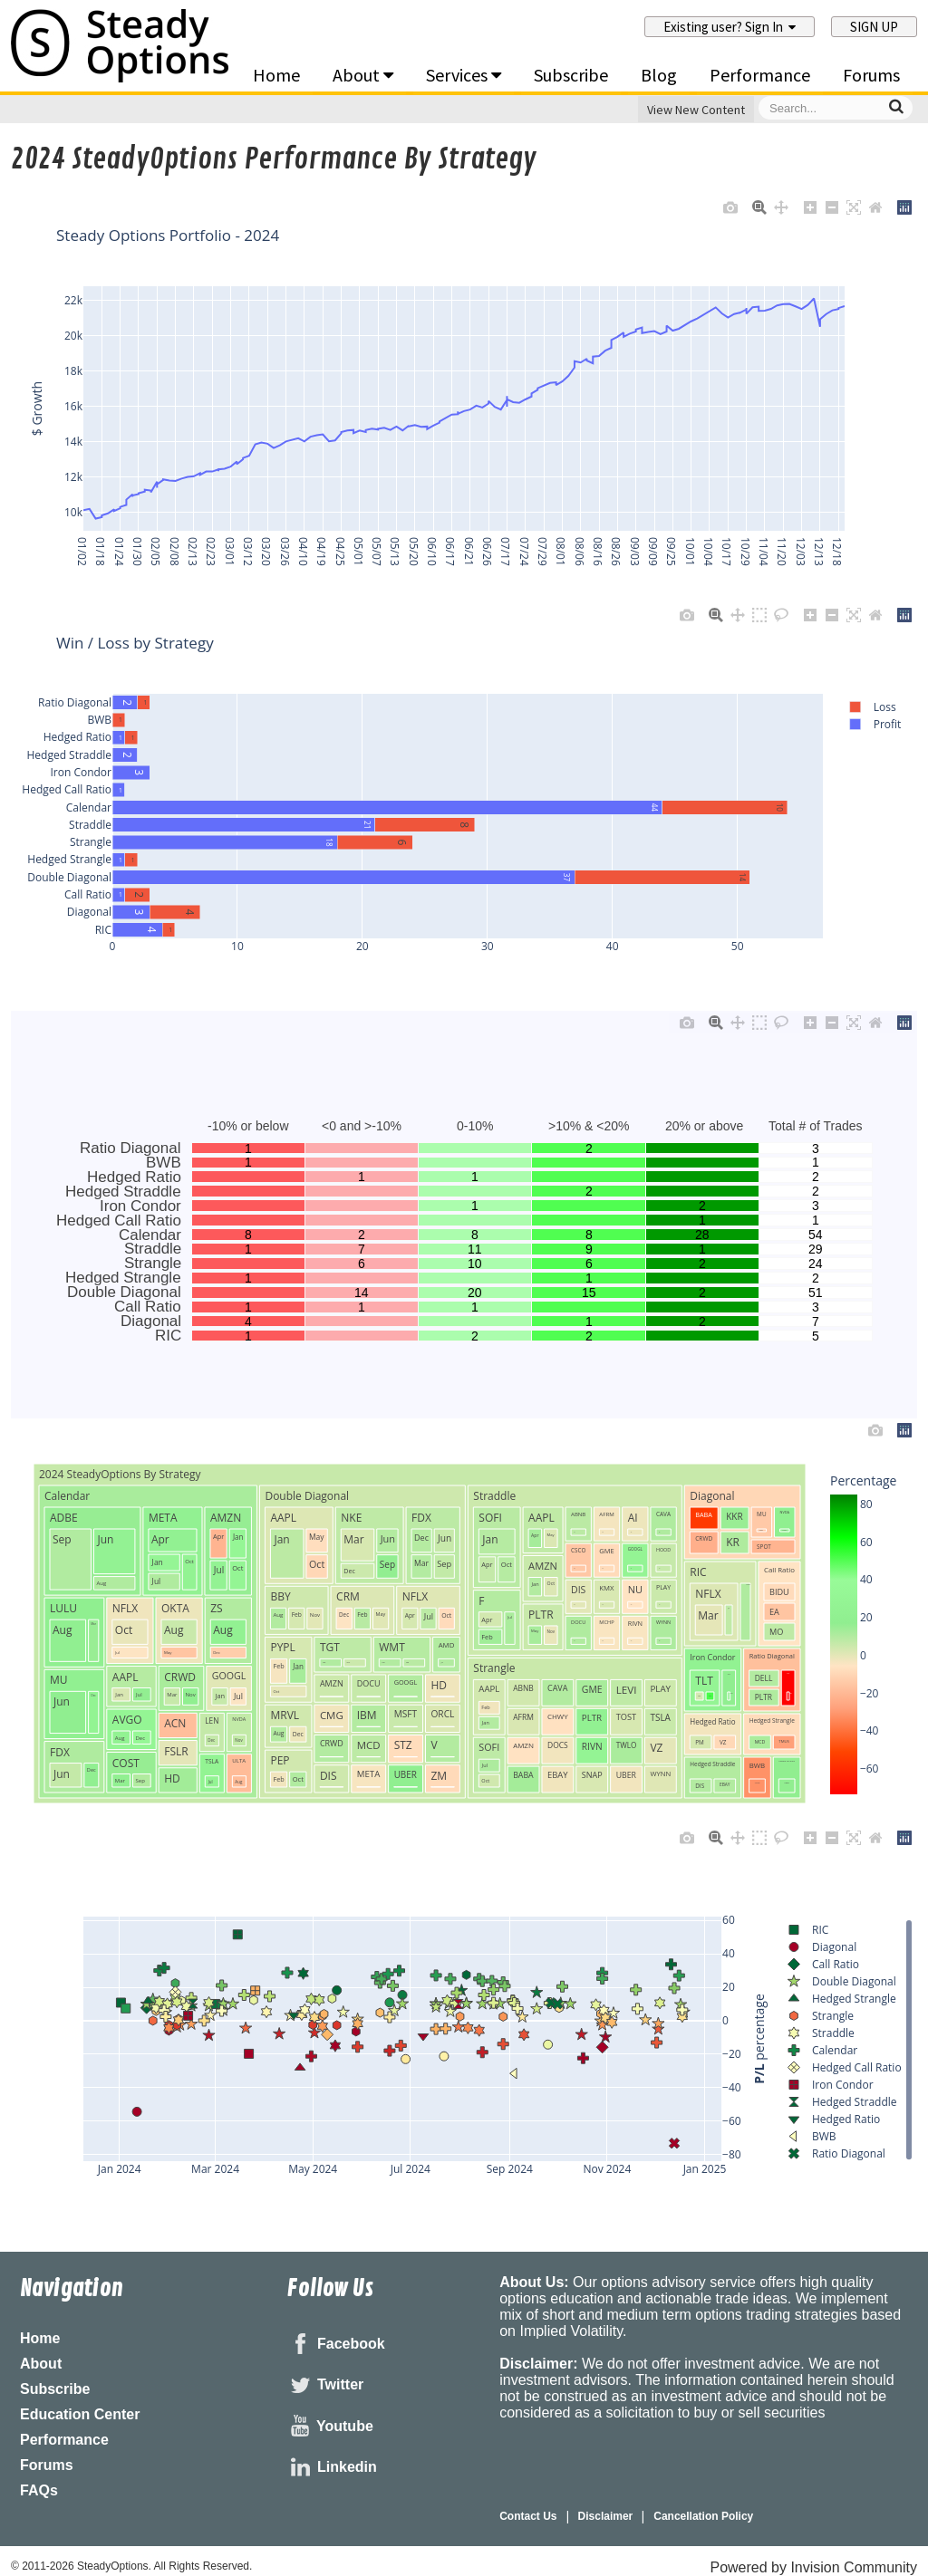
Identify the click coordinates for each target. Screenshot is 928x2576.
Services (463, 74)
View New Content (696, 109)
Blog (659, 74)
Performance (760, 74)
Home (276, 74)
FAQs (39, 2490)
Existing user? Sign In (729, 26)
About (363, 74)
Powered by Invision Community (813, 2567)
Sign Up (874, 26)
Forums (871, 74)
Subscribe (571, 74)
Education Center (80, 2414)
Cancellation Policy (703, 2516)
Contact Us (527, 2516)
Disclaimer (605, 2516)
